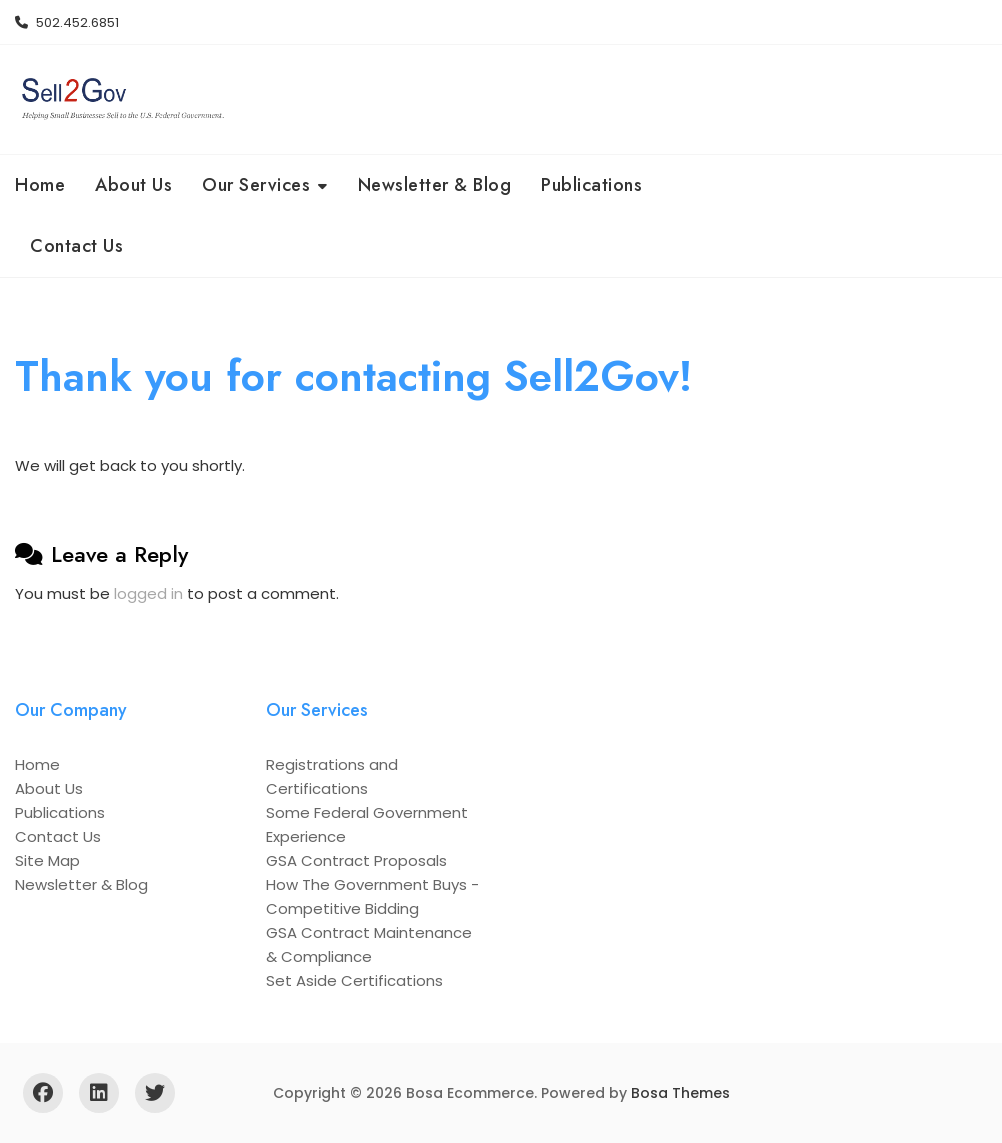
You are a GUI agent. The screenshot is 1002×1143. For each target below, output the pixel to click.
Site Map (47, 860)
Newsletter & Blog (435, 185)
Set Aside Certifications (354, 980)
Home (40, 185)
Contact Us (76, 246)
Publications (591, 185)
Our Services (256, 185)
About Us (133, 185)
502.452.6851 (67, 22)
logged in (148, 593)
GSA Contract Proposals (356, 860)
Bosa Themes (680, 1093)
